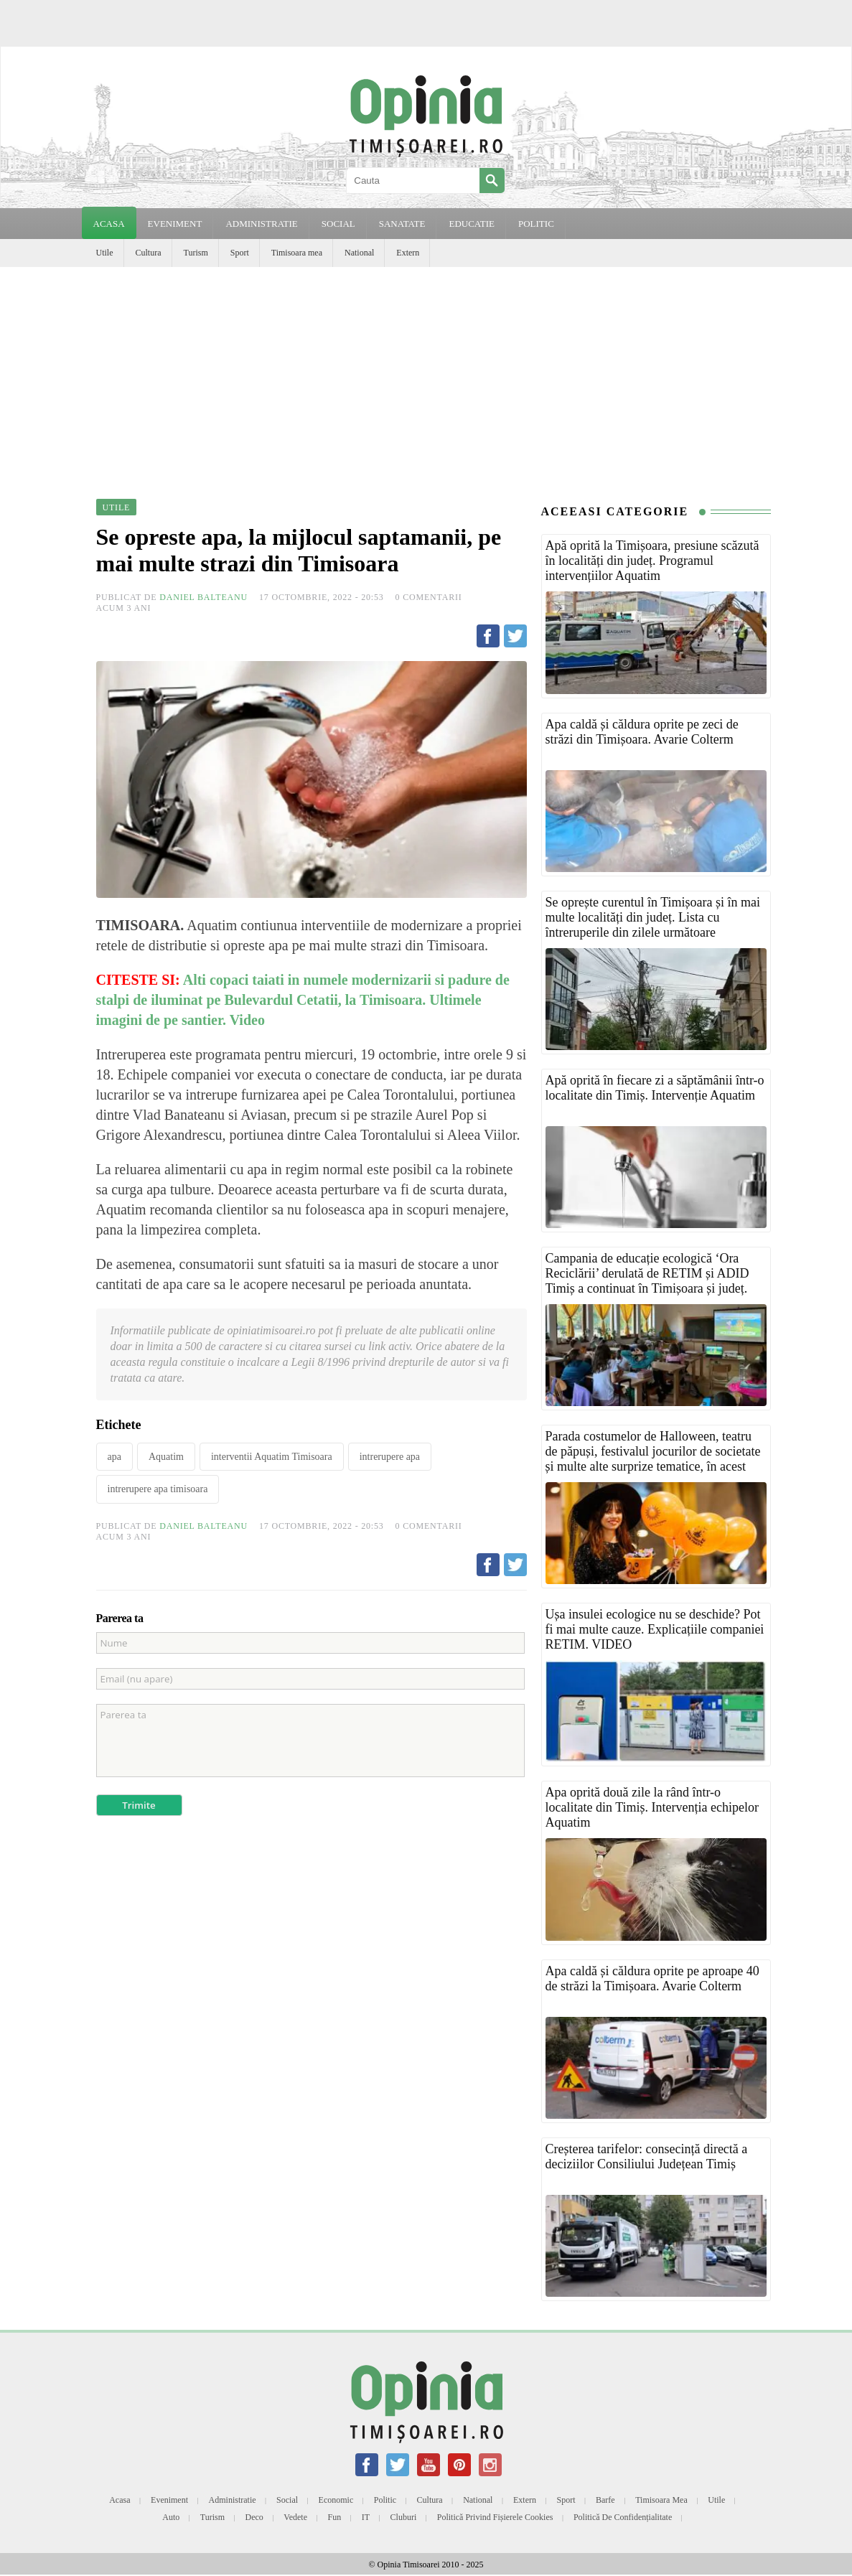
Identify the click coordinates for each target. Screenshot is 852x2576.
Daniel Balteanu (203, 597)
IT (366, 2517)
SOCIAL (338, 223)
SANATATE (402, 223)
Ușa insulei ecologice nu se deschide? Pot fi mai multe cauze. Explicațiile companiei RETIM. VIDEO (655, 1629)
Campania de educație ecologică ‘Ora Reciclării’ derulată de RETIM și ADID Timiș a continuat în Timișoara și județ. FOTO (647, 1281)
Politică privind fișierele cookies (495, 2517)
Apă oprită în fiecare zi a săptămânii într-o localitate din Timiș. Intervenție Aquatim (655, 1087)
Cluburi (403, 2517)
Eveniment (169, 2500)
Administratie (232, 2500)
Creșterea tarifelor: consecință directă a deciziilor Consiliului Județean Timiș (647, 2156)
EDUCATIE (472, 223)
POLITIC (536, 223)
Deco (254, 2517)
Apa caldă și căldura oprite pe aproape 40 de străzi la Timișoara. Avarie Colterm (652, 1978)
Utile (104, 253)
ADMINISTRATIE (261, 223)
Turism (196, 253)
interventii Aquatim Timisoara (271, 1456)
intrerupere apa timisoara (158, 1489)
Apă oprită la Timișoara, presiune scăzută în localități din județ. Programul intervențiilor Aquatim (652, 560)
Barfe (605, 2500)
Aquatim (166, 1456)
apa (114, 1456)
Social (287, 2500)
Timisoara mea (296, 253)
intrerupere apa (390, 1456)
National (359, 253)
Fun (335, 2517)
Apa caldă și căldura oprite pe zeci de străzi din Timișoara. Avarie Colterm (642, 731)
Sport (239, 253)
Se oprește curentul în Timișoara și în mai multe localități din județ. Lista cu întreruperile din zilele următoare (653, 917)
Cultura (148, 253)
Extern (407, 253)
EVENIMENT (175, 223)
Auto (170, 2517)
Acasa (109, 223)
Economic (336, 2500)
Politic (385, 2500)
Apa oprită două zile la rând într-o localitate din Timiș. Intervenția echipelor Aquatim (652, 1807)
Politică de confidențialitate (623, 2517)
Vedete (295, 2517)
